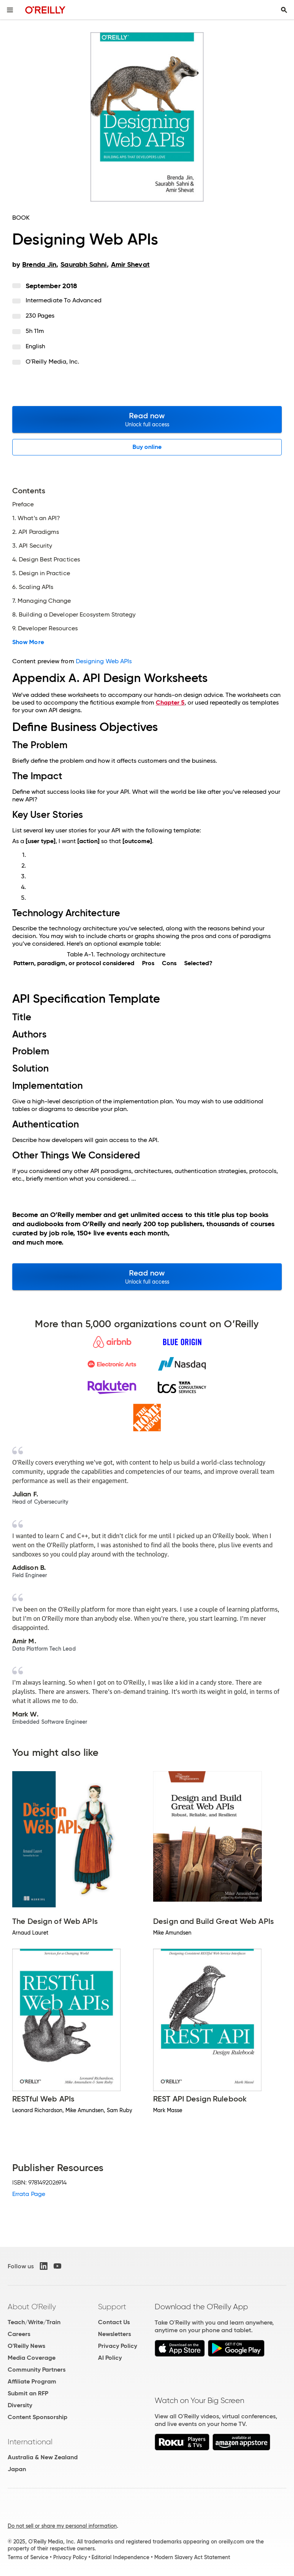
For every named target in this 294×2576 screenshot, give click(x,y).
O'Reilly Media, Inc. (53, 361)
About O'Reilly (32, 2306)
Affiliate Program (32, 2381)
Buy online (147, 447)
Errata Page (28, 2194)
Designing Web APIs (104, 661)
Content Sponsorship (37, 2417)
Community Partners (36, 2370)
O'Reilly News (26, 2346)
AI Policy (110, 2358)
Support (112, 2306)
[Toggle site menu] (10, 10)
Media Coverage (32, 2358)
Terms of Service (28, 2557)
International (30, 2441)
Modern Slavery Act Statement (192, 2557)
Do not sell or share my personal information (62, 2525)
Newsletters (114, 2334)
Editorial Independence (120, 2557)
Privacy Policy (117, 2346)
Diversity (20, 2405)
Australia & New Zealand (43, 2457)
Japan (17, 2469)
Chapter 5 (170, 702)
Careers (19, 2334)
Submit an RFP (28, 2393)
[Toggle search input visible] (284, 10)
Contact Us (114, 2322)
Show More (28, 642)
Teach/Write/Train (34, 2322)
